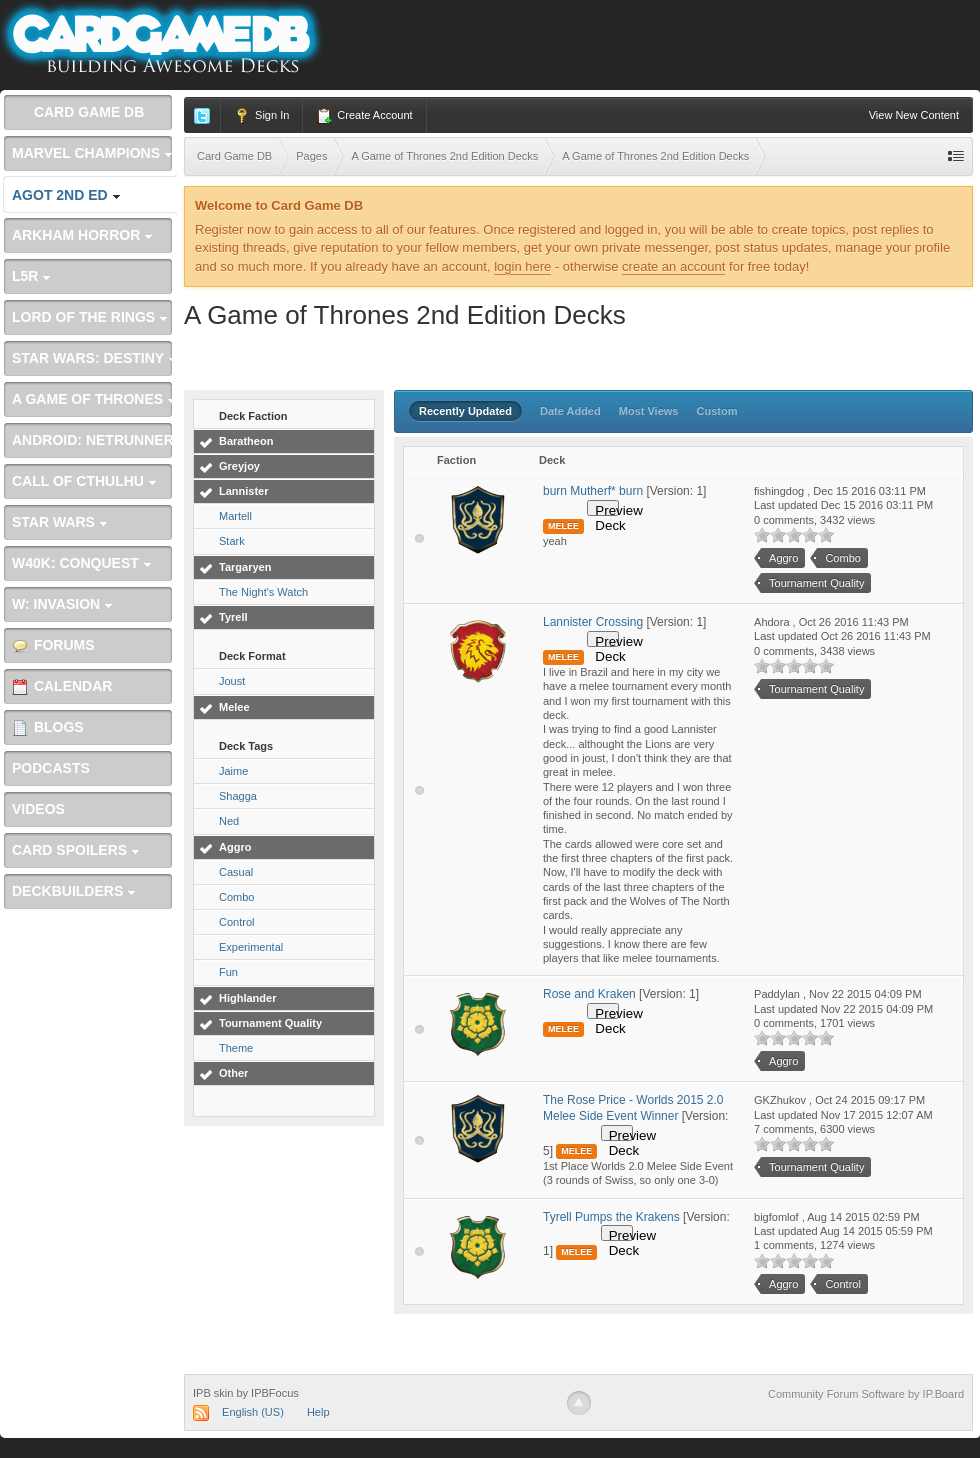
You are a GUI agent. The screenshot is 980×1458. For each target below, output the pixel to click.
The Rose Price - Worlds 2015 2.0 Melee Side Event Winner (633, 1108)
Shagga (238, 796)
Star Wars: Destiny (94, 358)
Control (236, 922)
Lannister (244, 491)
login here (522, 266)
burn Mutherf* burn (593, 491)
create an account (673, 266)
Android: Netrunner (93, 445)
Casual (236, 872)
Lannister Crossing (594, 622)
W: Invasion (62, 604)
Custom (717, 411)
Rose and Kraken (589, 994)
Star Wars (60, 522)
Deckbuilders (74, 891)
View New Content (914, 115)
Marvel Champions (92, 153)
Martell (235, 516)
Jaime (233, 771)
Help (318, 1412)
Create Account (364, 116)
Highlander (247, 998)
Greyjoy (239, 466)
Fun (228, 972)
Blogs (48, 727)
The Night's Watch (263, 592)
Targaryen (245, 567)
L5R (31, 276)
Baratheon (246, 441)
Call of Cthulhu (84, 481)
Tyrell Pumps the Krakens (611, 1217)
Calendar (62, 686)
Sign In (261, 116)
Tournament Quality (270, 1023)
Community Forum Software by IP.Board (866, 1394)
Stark (232, 541)
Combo (236, 897)
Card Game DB (78, 112)
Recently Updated (465, 411)
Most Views (649, 411)
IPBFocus (275, 1393)
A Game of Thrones (94, 399)
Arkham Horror (82, 235)
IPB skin (213, 1393)
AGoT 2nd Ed (66, 195)
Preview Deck (607, 509)
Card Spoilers (76, 850)
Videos (38, 809)
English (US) (253, 1412)
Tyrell (233, 617)
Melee (234, 707)
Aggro (235, 847)
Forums (53, 645)
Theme (236, 1048)
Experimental (251, 947)
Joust (232, 681)
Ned (229, 821)
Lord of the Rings (90, 317)
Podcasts (51, 768)
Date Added (570, 411)
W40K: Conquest (82, 563)
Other (233, 1073)
